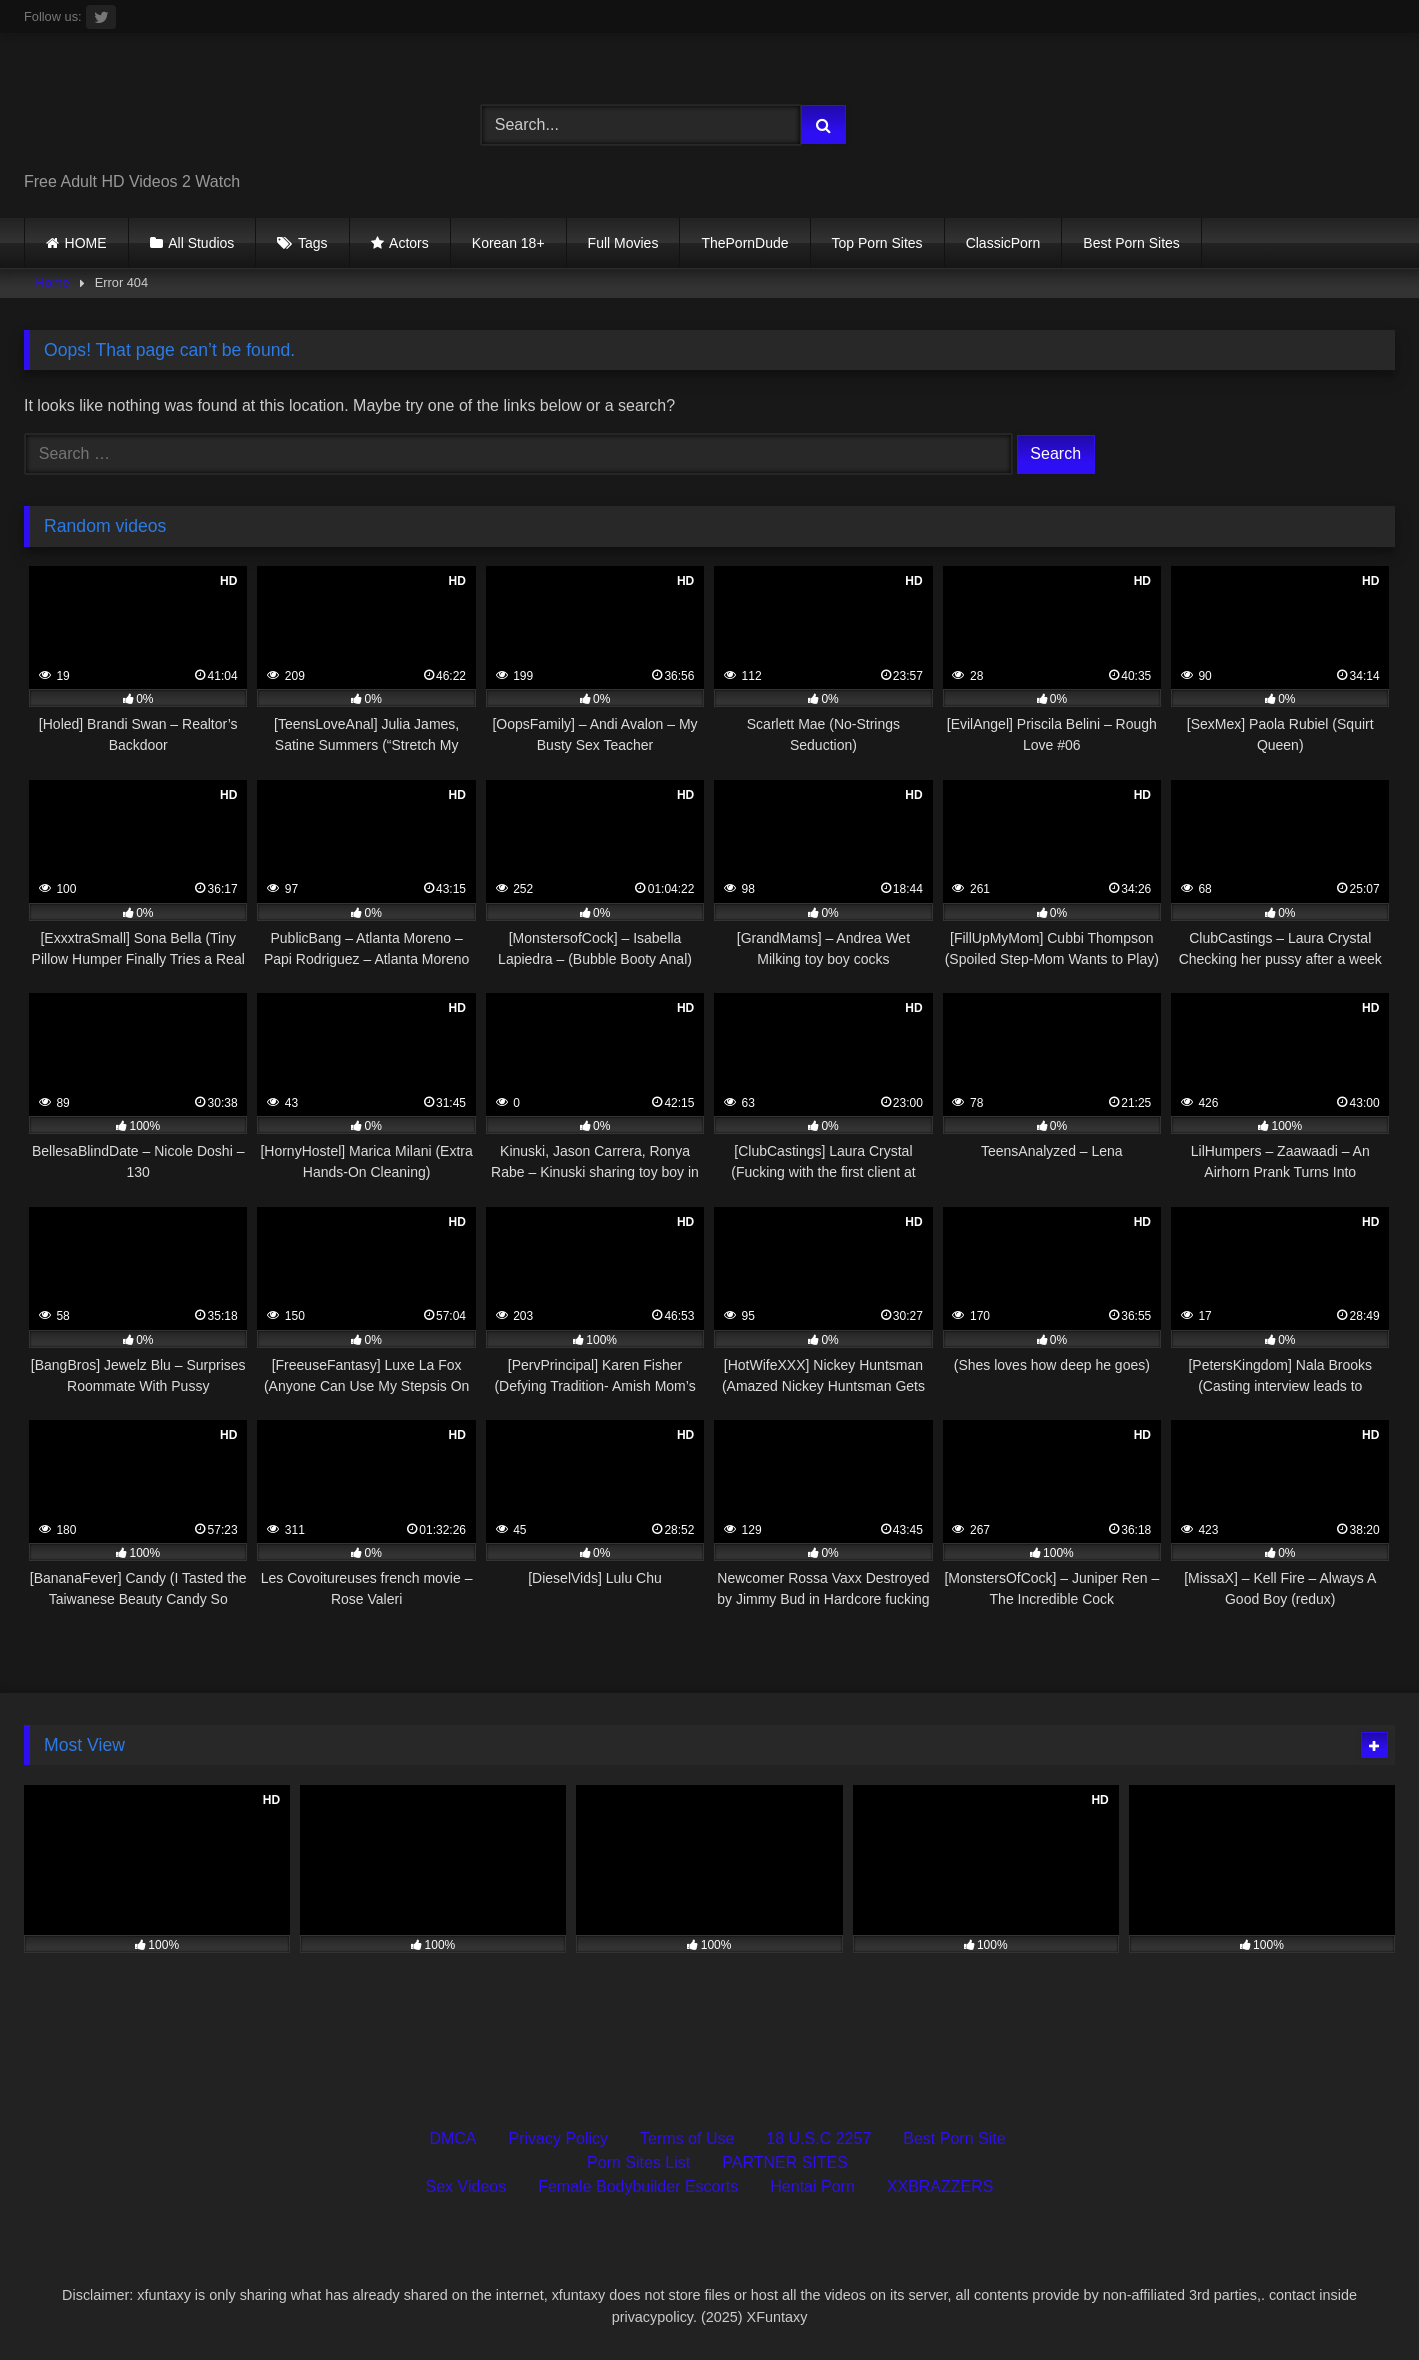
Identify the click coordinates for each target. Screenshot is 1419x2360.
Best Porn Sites (1131, 243)
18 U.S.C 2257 (818, 2138)
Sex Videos (466, 2186)
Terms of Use (687, 2138)
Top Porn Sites (877, 243)
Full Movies (623, 243)
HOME (86, 243)
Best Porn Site (954, 2138)
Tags (313, 243)
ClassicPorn (1003, 243)
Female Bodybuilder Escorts (638, 2186)
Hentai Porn (812, 2186)
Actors (409, 243)
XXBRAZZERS (940, 2186)
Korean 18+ (508, 243)
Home (53, 282)
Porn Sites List (638, 2162)
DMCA (452, 2138)
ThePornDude (744, 243)
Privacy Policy (559, 2138)
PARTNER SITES (785, 2162)
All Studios (201, 243)
